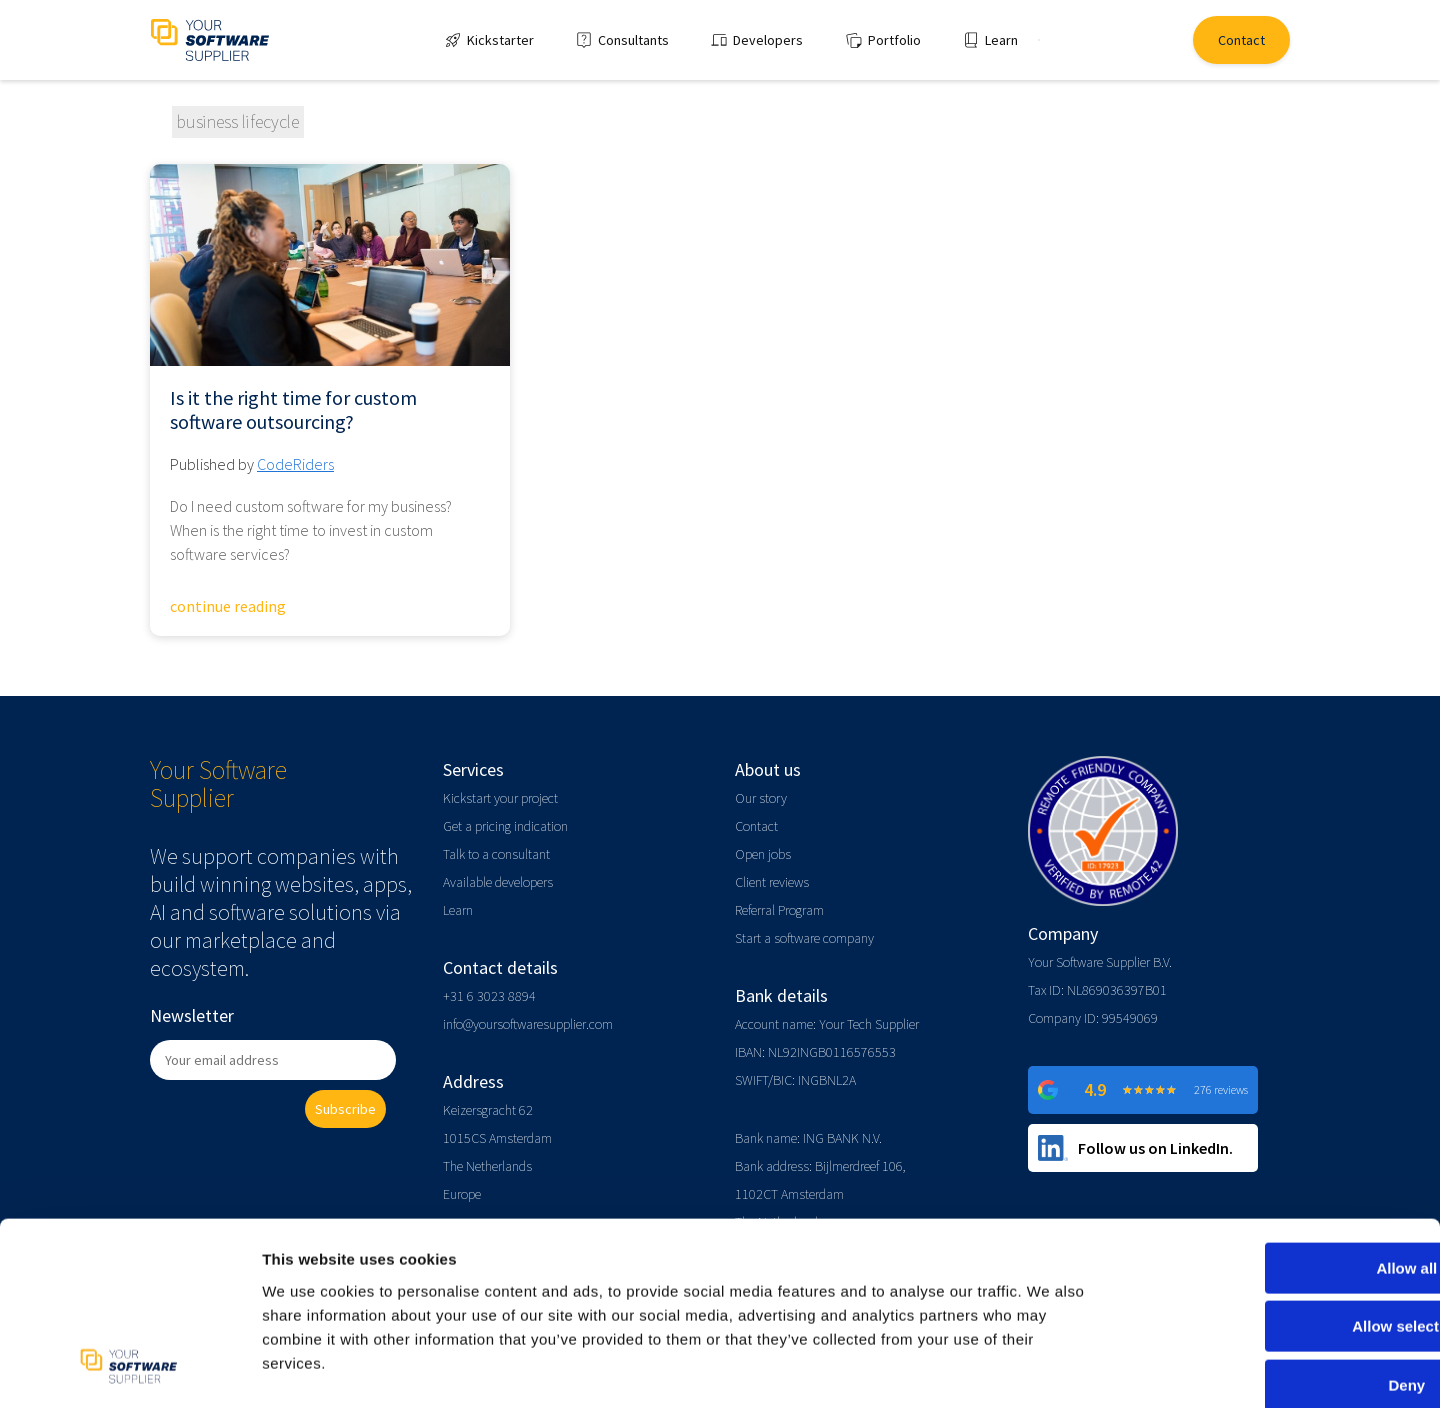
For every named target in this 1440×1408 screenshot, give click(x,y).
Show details (1049, 1368)
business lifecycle (238, 121)
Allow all (1273, 1163)
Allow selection (1272, 1222)
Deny (1273, 1280)
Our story (761, 798)
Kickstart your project (500, 798)
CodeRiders (295, 464)
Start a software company (804, 938)
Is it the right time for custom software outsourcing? (293, 410)
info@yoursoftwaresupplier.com (528, 1024)
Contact (756, 826)
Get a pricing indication (505, 826)
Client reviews (772, 882)
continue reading (228, 606)
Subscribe (345, 1109)
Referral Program (779, 910)
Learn (458, 910)
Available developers (498, 882)
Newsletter (192, 1015)
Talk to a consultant (496, 854)
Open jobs (763, 854)
